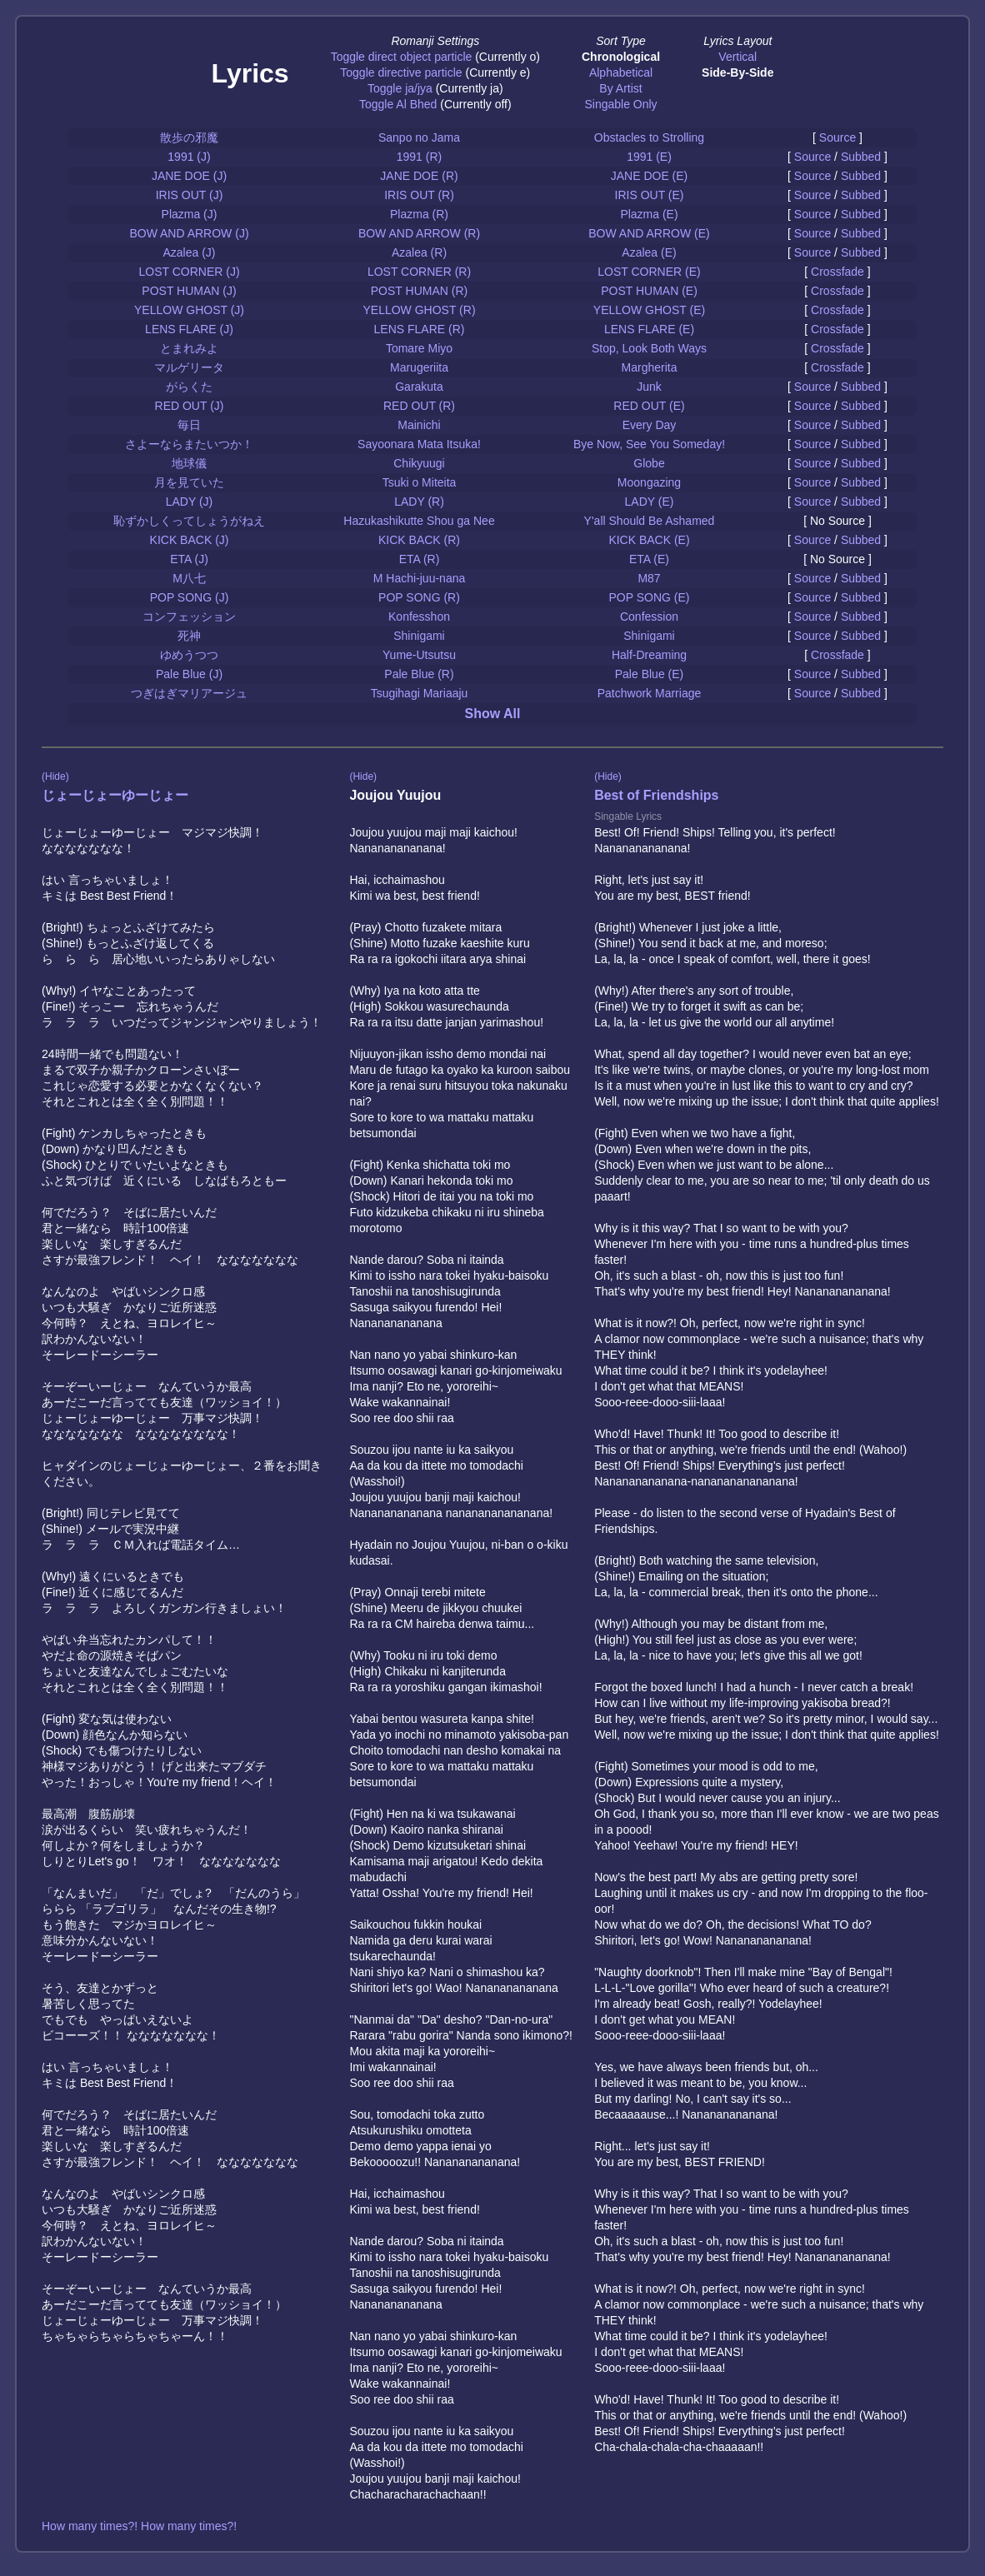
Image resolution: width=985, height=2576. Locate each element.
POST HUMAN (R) (419, 290)
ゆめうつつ (189, 654)
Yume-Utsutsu (419, 654)
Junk (649, 386)
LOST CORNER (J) (188, 271)
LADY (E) (649, 501)
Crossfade (837, 271)
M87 (649, 578)
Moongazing (649, 482)
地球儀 (189, 463)
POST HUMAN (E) (649, 290)
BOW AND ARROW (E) (648, 233)
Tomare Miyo (419, 348)
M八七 (189, 578)
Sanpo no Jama (419, 137)
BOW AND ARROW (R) (419, 233)
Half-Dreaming (649, 654)
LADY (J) (189, 501)
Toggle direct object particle (401, 56)
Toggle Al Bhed (398, 104)
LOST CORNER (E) (649, 271)
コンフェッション (189, 616)
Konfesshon (419, 616)
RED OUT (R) (419, 405)
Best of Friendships (656, 795)
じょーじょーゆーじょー (115, 795)
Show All (493, 713)
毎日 (189, 425)
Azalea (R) (419, 252)
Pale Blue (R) (418, 674)
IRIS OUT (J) (189, 195)
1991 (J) (189, 156)
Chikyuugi (418, 463)
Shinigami (418, 635)
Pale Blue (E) (649, 674)
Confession (649, 616)
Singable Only (620, 104)
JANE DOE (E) (649, 175)
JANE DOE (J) (189, 175)
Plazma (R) (419, 214)
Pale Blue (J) (189, 674)
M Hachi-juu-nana (419, 578)
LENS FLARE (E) (649, 329)
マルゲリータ (189, 367)
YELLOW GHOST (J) (189, 310)
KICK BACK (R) (419, 540)
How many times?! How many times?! (139, 2526)
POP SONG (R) (419, 597)
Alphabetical (620, 72)
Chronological (621, 56)
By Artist (620, 88)
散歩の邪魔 (189, 137)
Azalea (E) (649, 252)
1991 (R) (419, 156)
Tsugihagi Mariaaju (419, 693)
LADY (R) (419, 501)
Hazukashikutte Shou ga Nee (418, 520)
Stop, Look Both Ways (649, 348)
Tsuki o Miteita (419, 482)
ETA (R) (419, 559)
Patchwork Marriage (650, 693)
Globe (648, 463)
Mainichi (419, 425)
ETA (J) (189, 559)
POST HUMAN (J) (189, 290)
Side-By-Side (737, 72)
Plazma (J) (190, 214)
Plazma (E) (649, 214)
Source (837, 137)
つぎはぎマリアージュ (189, 693)
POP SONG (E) (649, 597)
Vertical (737, 56)
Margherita (650, 367)
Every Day (649, 425)
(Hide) (55, 776)
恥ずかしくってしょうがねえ (189, 520)
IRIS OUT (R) (419, 195)
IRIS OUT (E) (649, 195)
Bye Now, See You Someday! (649, 444)
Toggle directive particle (401, 72)
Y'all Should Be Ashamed (649, 520)
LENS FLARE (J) (189, 329)
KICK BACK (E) (648, 540)
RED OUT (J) (189, 405)
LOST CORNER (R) (419, 271)
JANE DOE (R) (419, 175)
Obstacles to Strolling (649, 137)
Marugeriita (419, 367)
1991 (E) (649, 156)
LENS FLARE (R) (419, 329)
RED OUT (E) (648, 405)
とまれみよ (189, 348)
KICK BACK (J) (189, 540)
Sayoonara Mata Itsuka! (419, 444)
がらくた (189, 386)
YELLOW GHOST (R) (418, 310)
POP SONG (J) (189, 597)
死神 (189, 635)
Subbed (861, 156)
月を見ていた (189, 482)
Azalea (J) (188, 252)
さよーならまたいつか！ (189, 444)
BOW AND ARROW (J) (188, 233)
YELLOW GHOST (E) (649, 310)
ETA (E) (649, 559)
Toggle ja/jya (400, 88)
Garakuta (419, 386)
